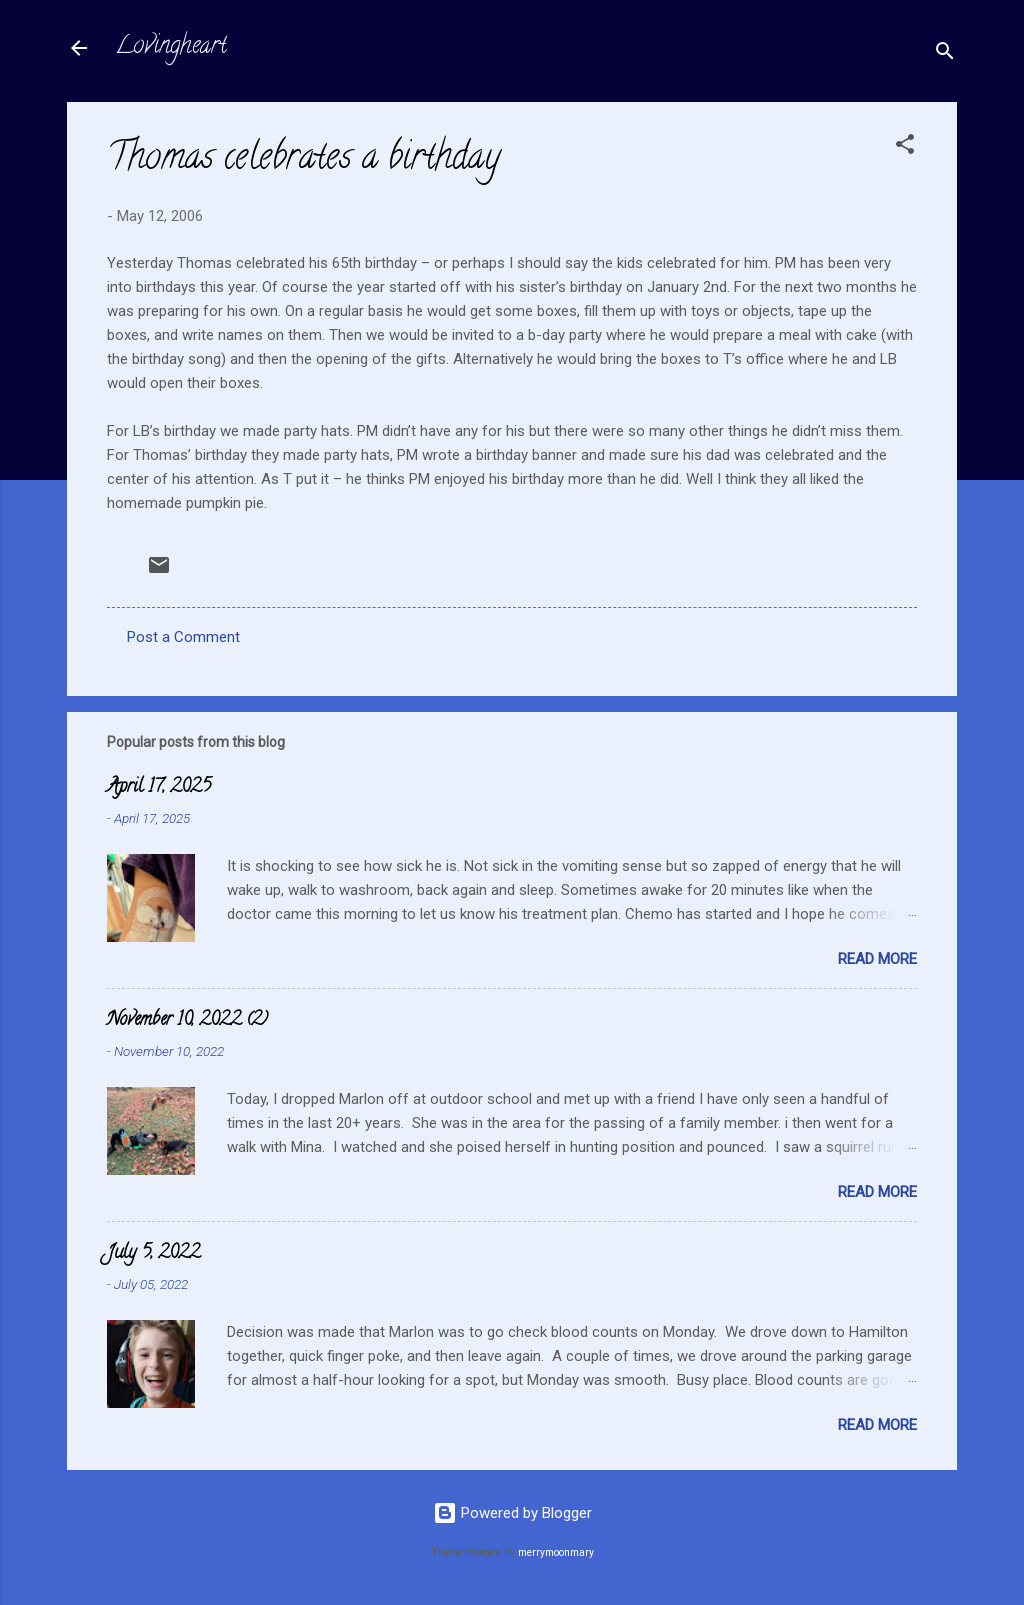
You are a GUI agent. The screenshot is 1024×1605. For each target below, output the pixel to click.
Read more (877, 959)
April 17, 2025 (159, 788)
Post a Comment (183, 637)
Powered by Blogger (512, 1513)
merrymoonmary (556, 1552)
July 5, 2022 (153, 1254)
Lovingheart (171, 47)
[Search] (945, 54)
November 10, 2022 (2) (187, 1021)
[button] (905, 147)
